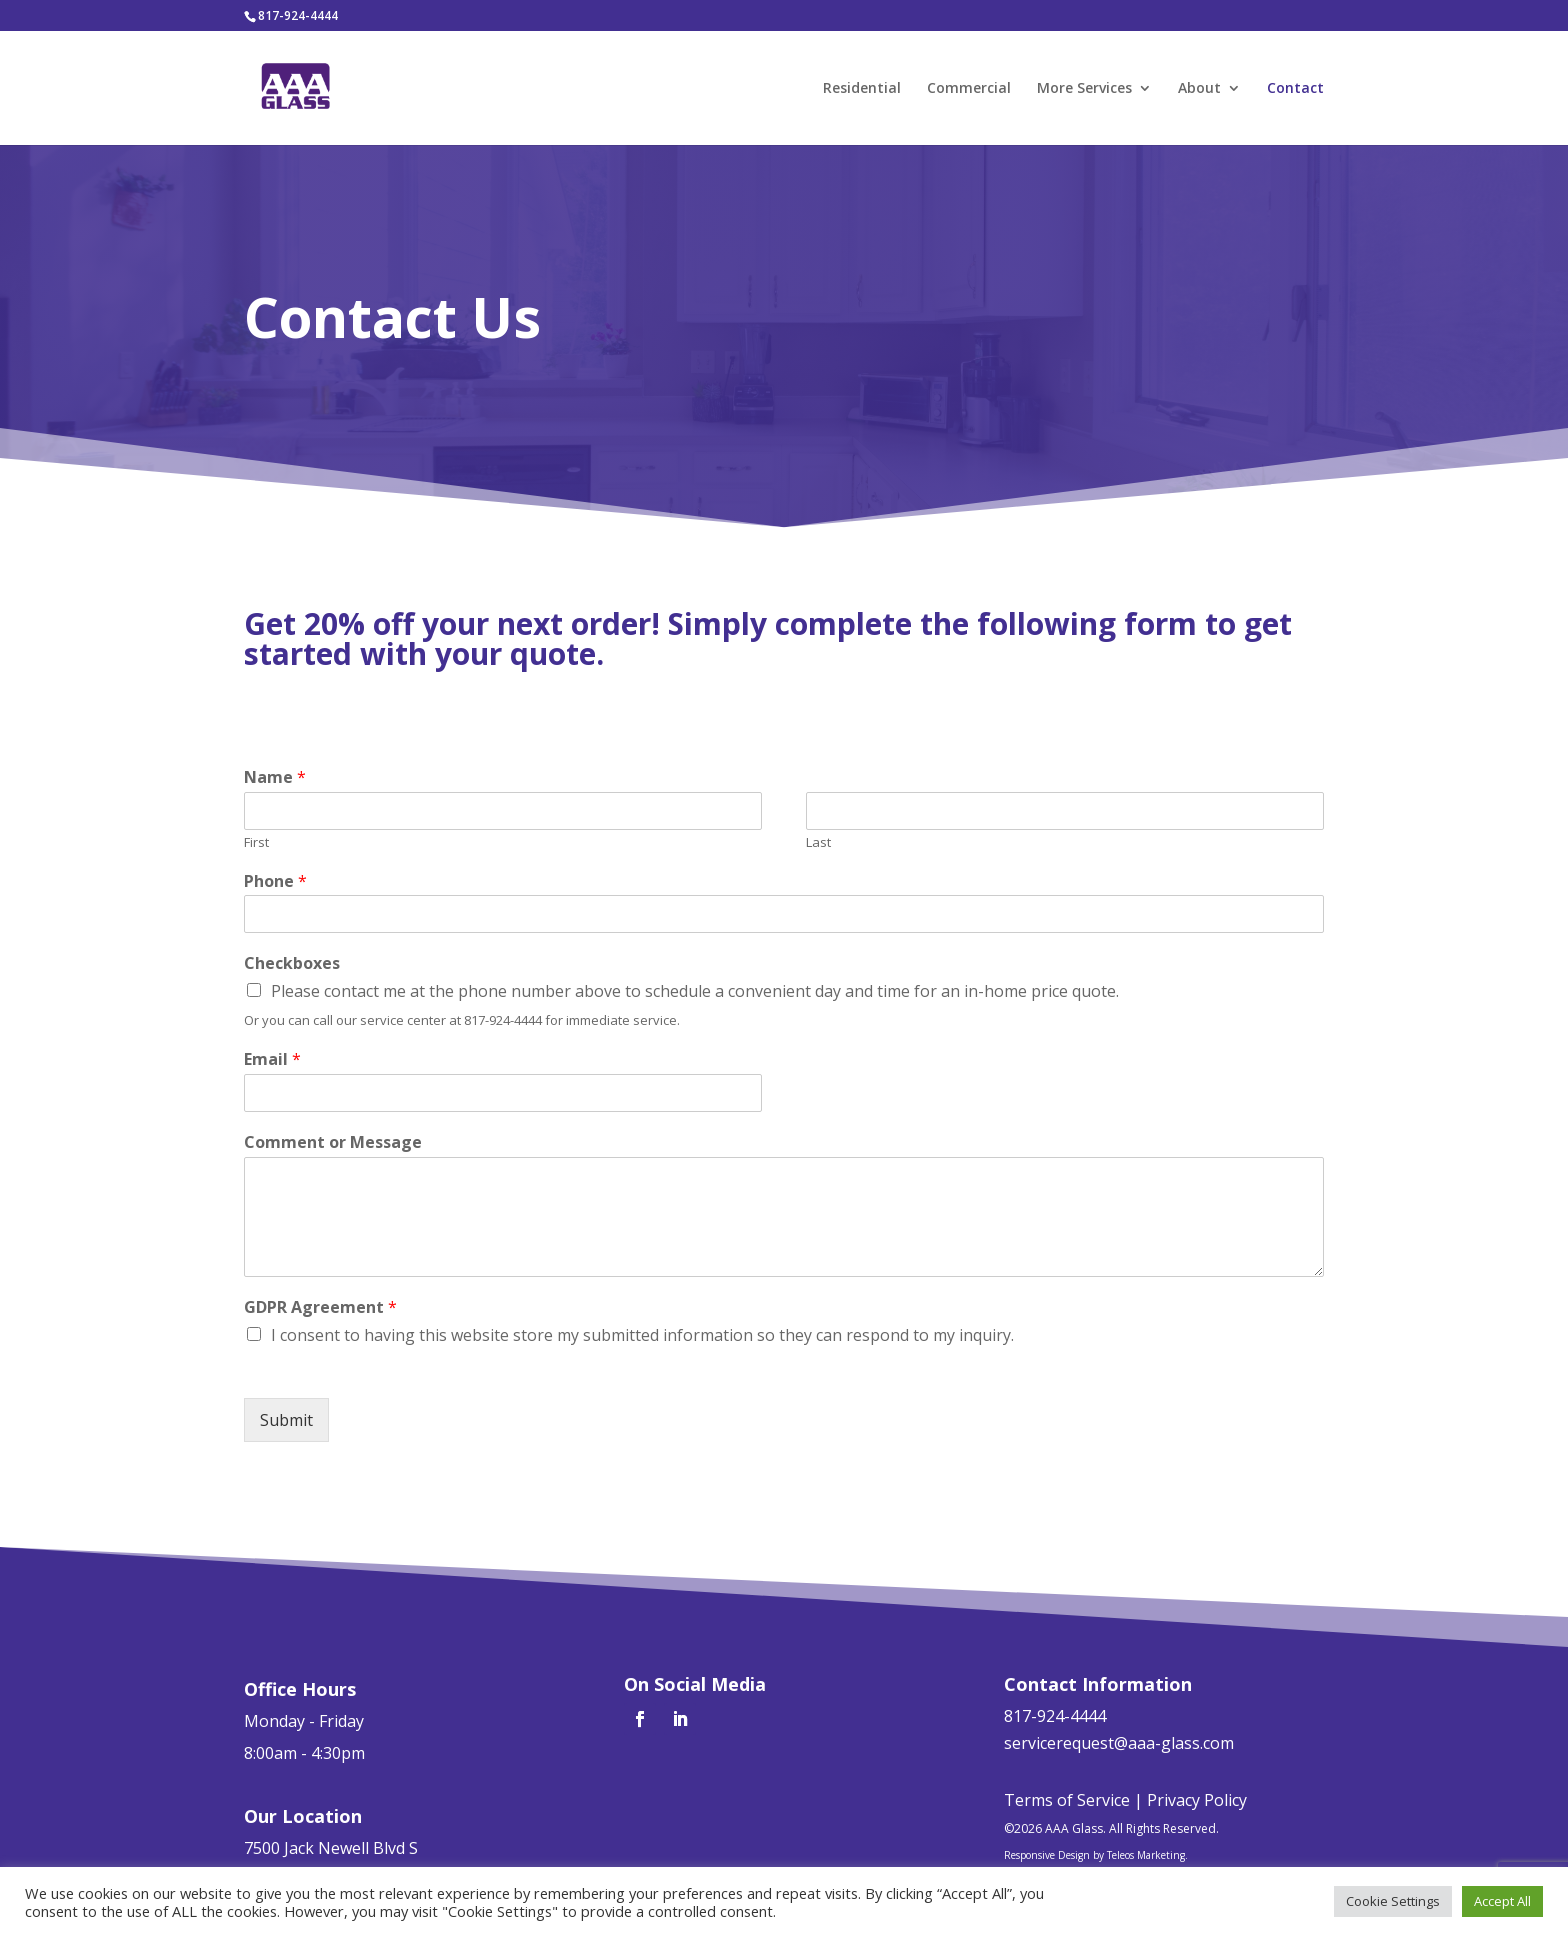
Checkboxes (292, 963)
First (256, 842)
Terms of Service (1067, 1800)
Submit (286, 1420)
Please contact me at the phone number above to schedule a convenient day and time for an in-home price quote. (695, 991)
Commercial (969, 89)
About (1199, 89)
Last (818, 842)
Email (272, 1059)
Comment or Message (333, 1142)
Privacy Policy (1197, 1800)
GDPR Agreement (320, 1307)
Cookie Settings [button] (1393, 1901)
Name (275, 777)
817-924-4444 (298, 15)
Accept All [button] (1502, 1901)
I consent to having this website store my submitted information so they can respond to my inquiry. (642, 1335)
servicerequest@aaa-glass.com (1119, 1743)
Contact (1295, 89)
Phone (275, 881)
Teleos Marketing (1146, 1855)
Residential (862, 89)
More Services (1084, 89)
